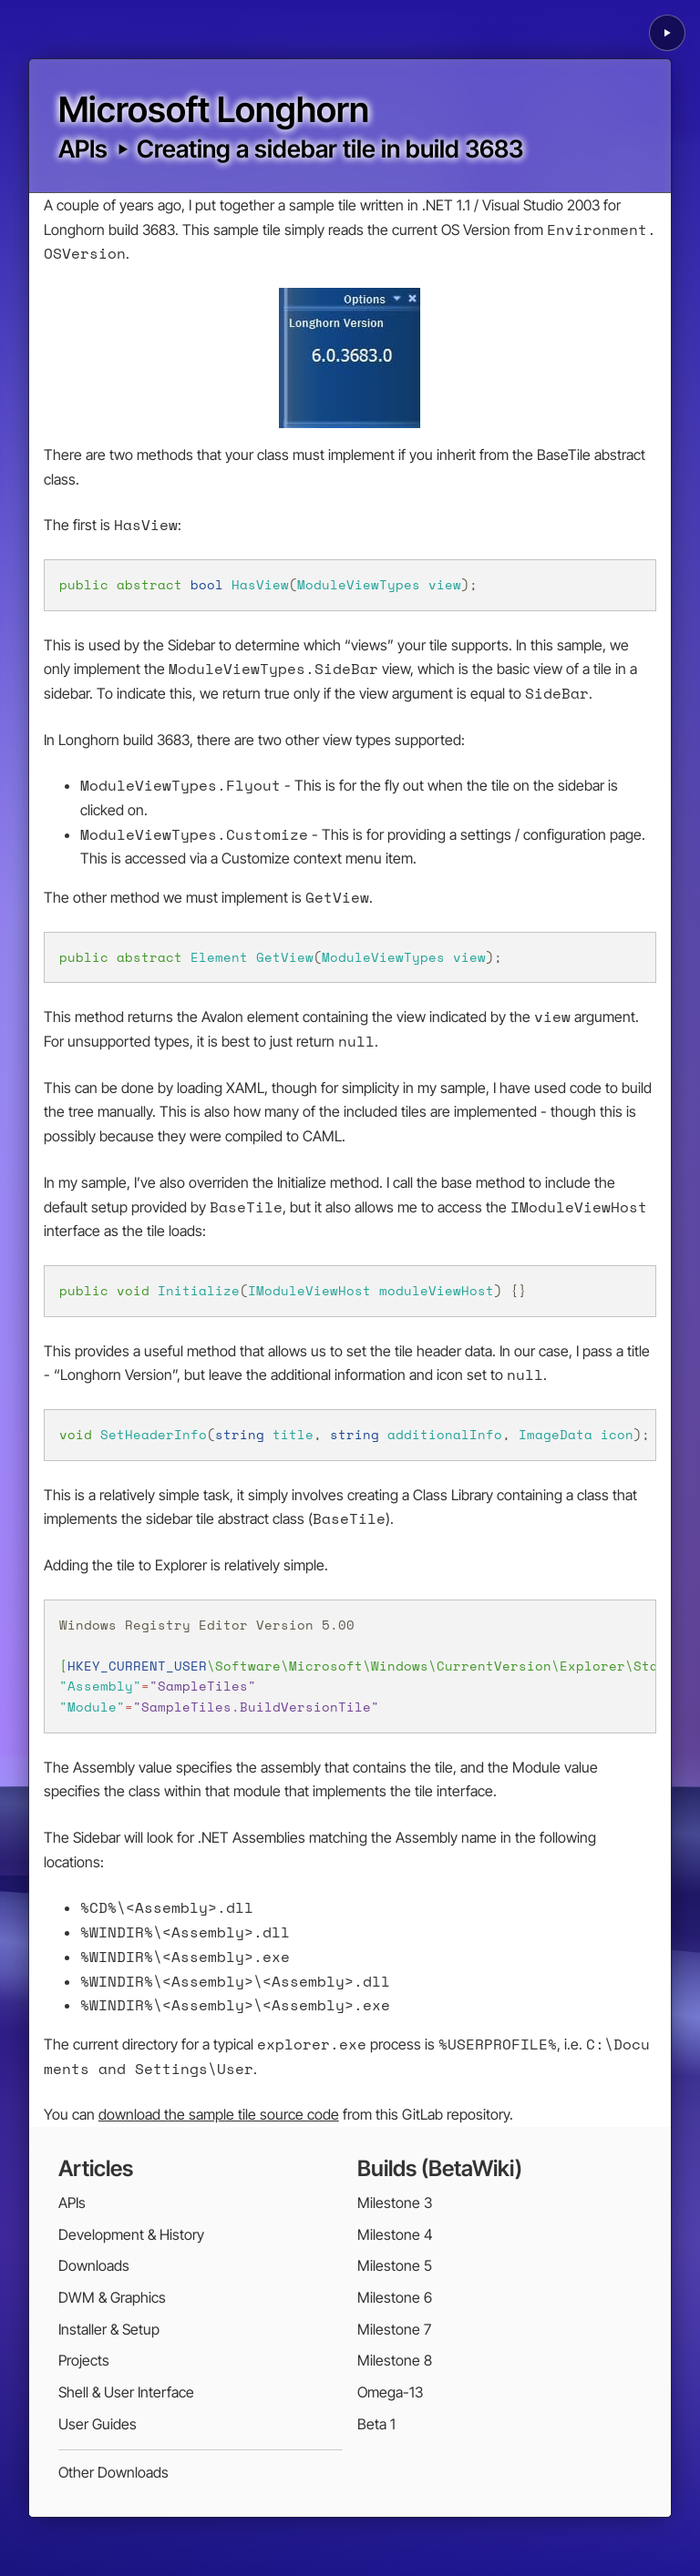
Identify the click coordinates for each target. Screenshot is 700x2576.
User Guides (97, 2424)
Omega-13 (390, 2392)
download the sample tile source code (218, 2114)
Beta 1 (376, 2424)
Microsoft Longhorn (213, 109)
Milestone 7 (394, 2329)
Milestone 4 (395, 2234)
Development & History (131, 2234)
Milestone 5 (394, 2265)
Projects (83, 2360)
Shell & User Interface (126, 2392)
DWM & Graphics (112, 2297)
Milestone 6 (394, 2297)
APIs (83, 148)
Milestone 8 (394, 2360)
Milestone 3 (394, 2202)
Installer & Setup (109, 2329)
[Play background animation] (667, 33)
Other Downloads (113, 2472)
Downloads (93, 2265)
